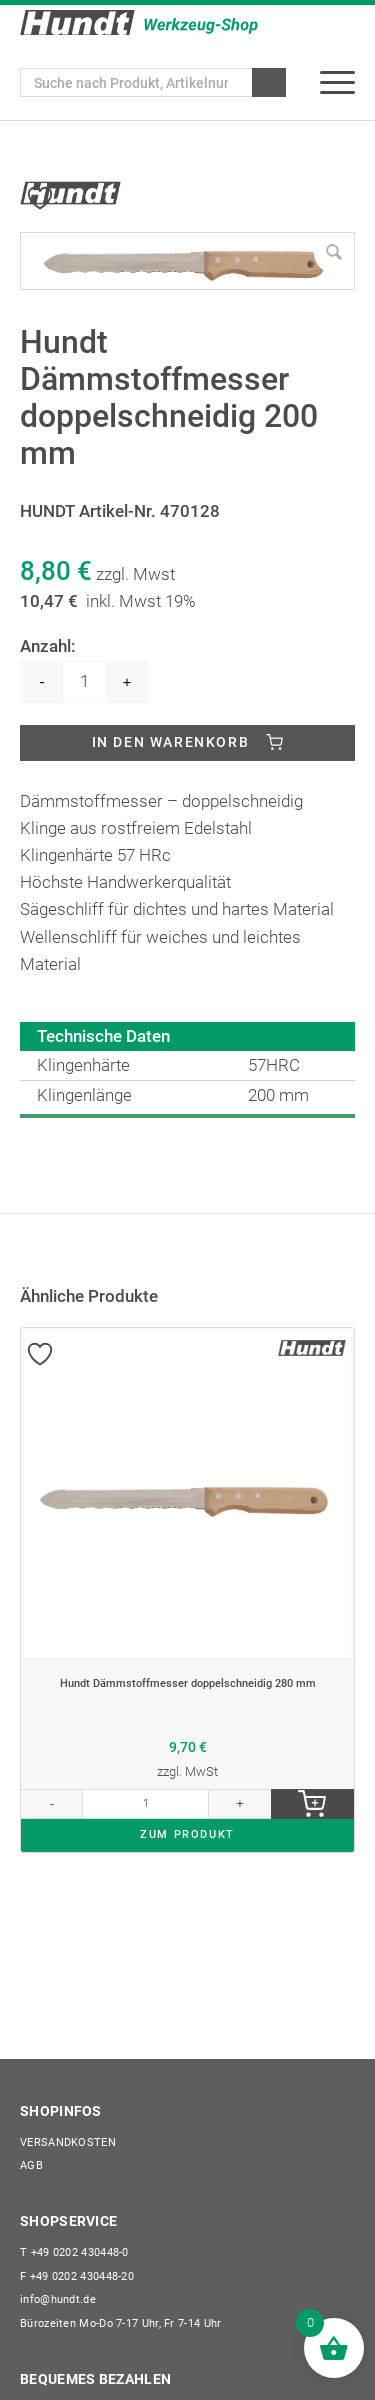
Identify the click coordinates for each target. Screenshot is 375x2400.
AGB (31, 2165)
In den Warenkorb (171, 742)
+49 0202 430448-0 (74, 2252)
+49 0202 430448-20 (77, 2276)
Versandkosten (68, 2142)
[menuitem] (337, 82)
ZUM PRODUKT (187, 1834)
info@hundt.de (58, 2299)
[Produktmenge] (84, 681)
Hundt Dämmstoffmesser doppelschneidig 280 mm (188, 1684)
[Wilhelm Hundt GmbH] (139, 22)
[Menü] (337, 82)
